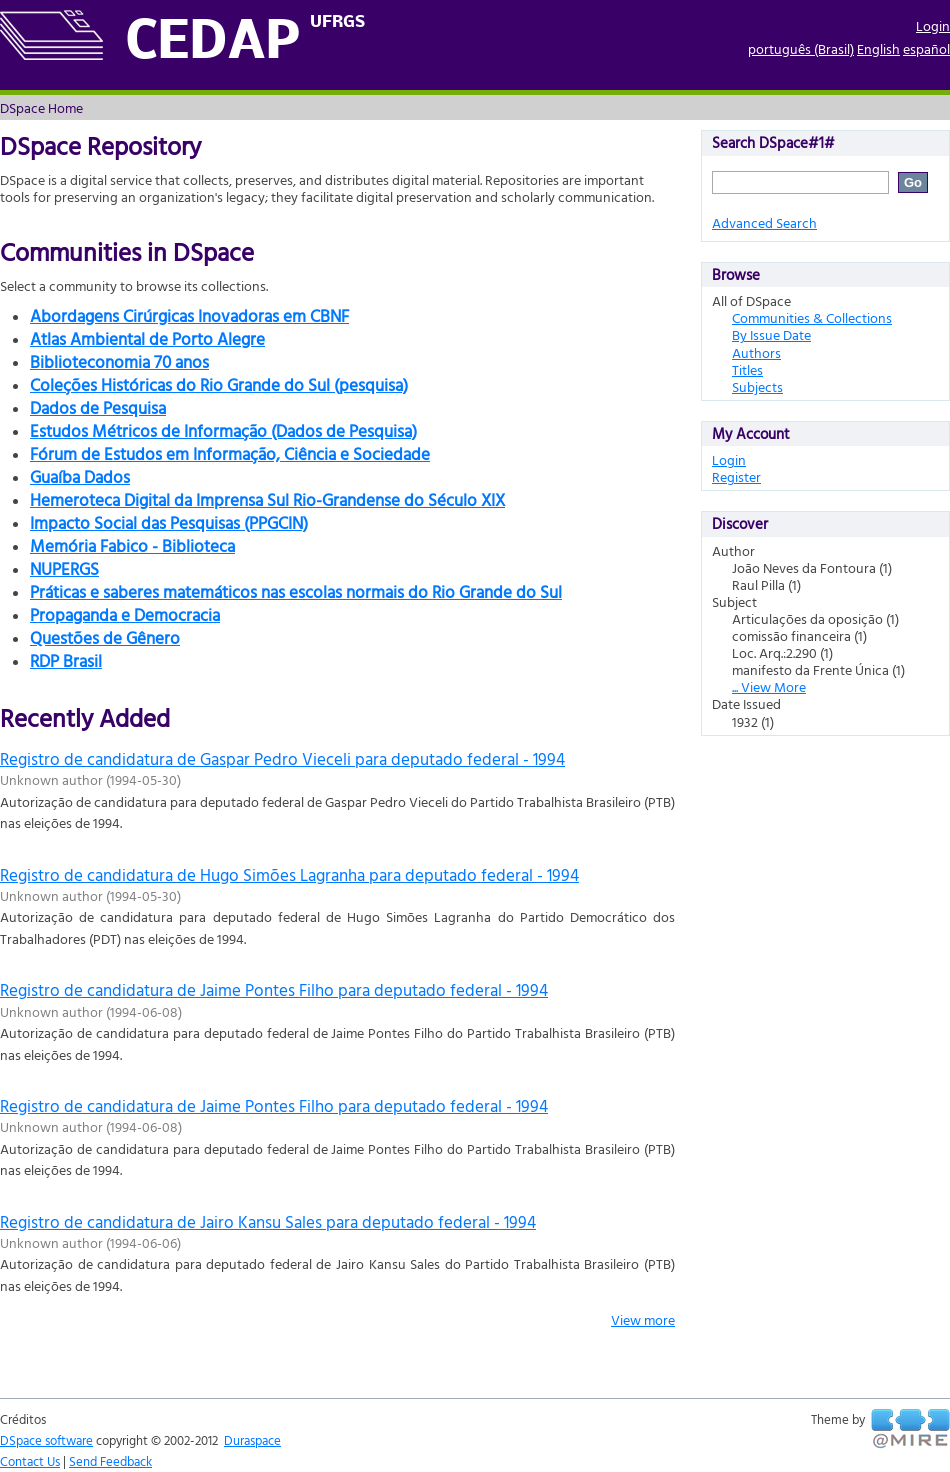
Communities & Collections (812, 317)
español (926, 48)
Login (933, 25)
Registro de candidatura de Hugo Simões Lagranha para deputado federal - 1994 (289, 874)
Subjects (757, 386)
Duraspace (252, 1440)
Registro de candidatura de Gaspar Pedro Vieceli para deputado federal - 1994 (282, 758)
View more (643, 1319)
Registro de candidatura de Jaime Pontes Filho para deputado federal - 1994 (274, 989)
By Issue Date (771, 334)
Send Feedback (110, 1461)
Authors (756, 352)
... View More (769, 686)
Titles (747, 369)
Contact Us (30, 1461)
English (878, 48)
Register (736, 476)
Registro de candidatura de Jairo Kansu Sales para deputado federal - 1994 (268, 1221)
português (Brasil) (801, 48)
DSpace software (46, 1440)
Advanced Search (764, 222)
